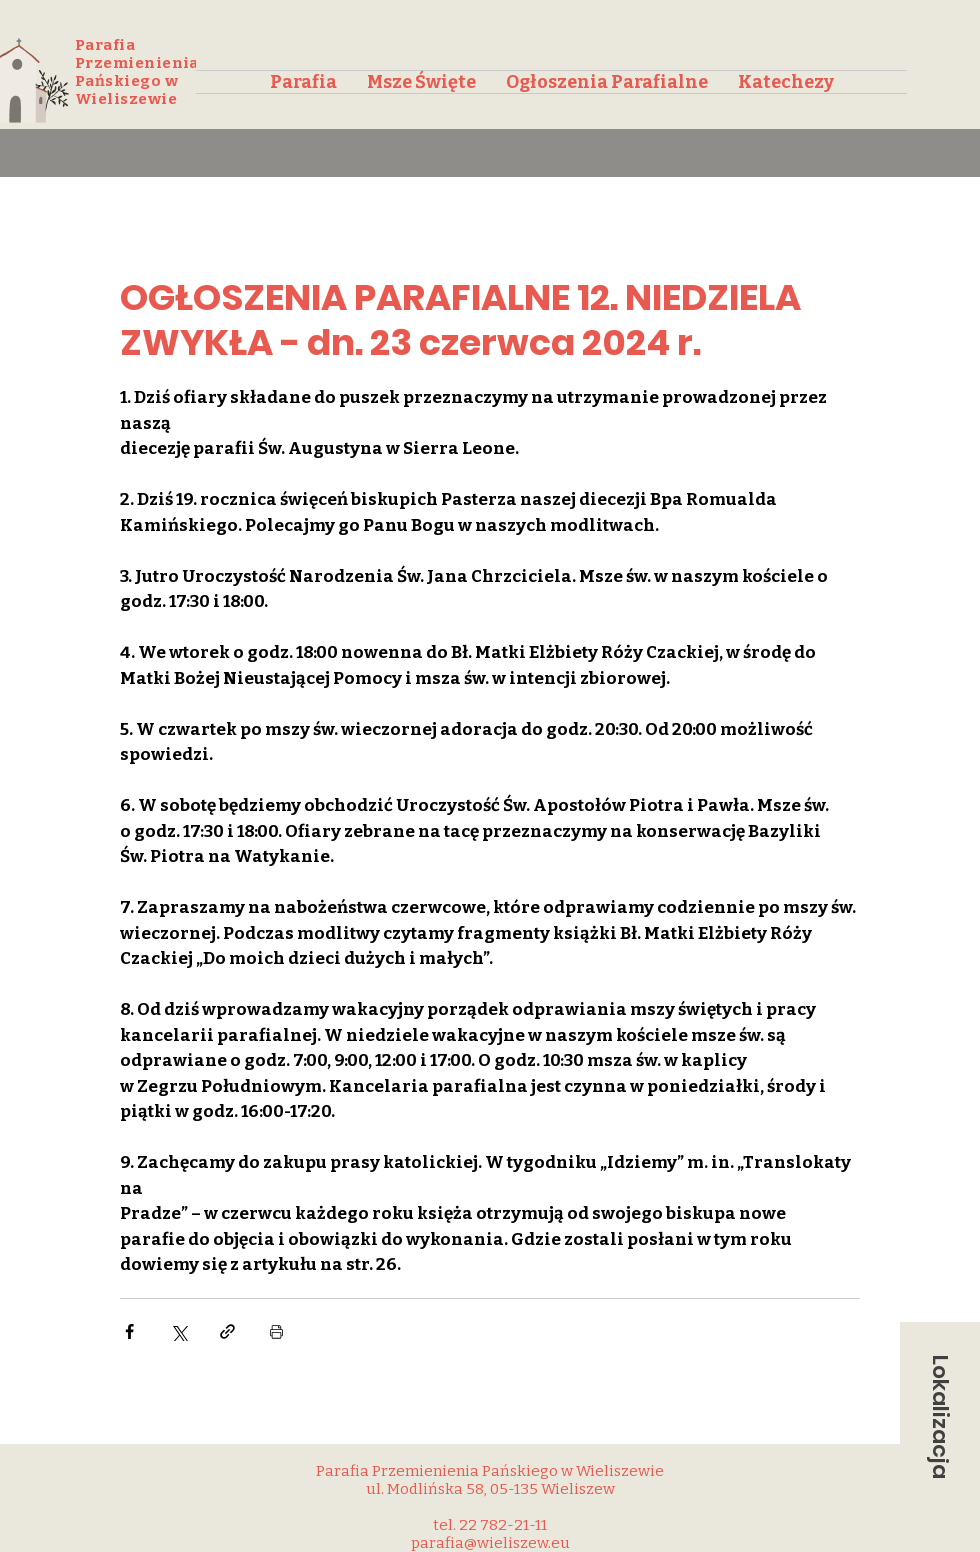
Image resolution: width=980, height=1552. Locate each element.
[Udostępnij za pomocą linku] (227, 1331)
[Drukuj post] (276, 1331)
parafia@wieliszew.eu (490, 1543)
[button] (940, 1417)
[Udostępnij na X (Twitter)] (178, 1331)
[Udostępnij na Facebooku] (129, 1331)
